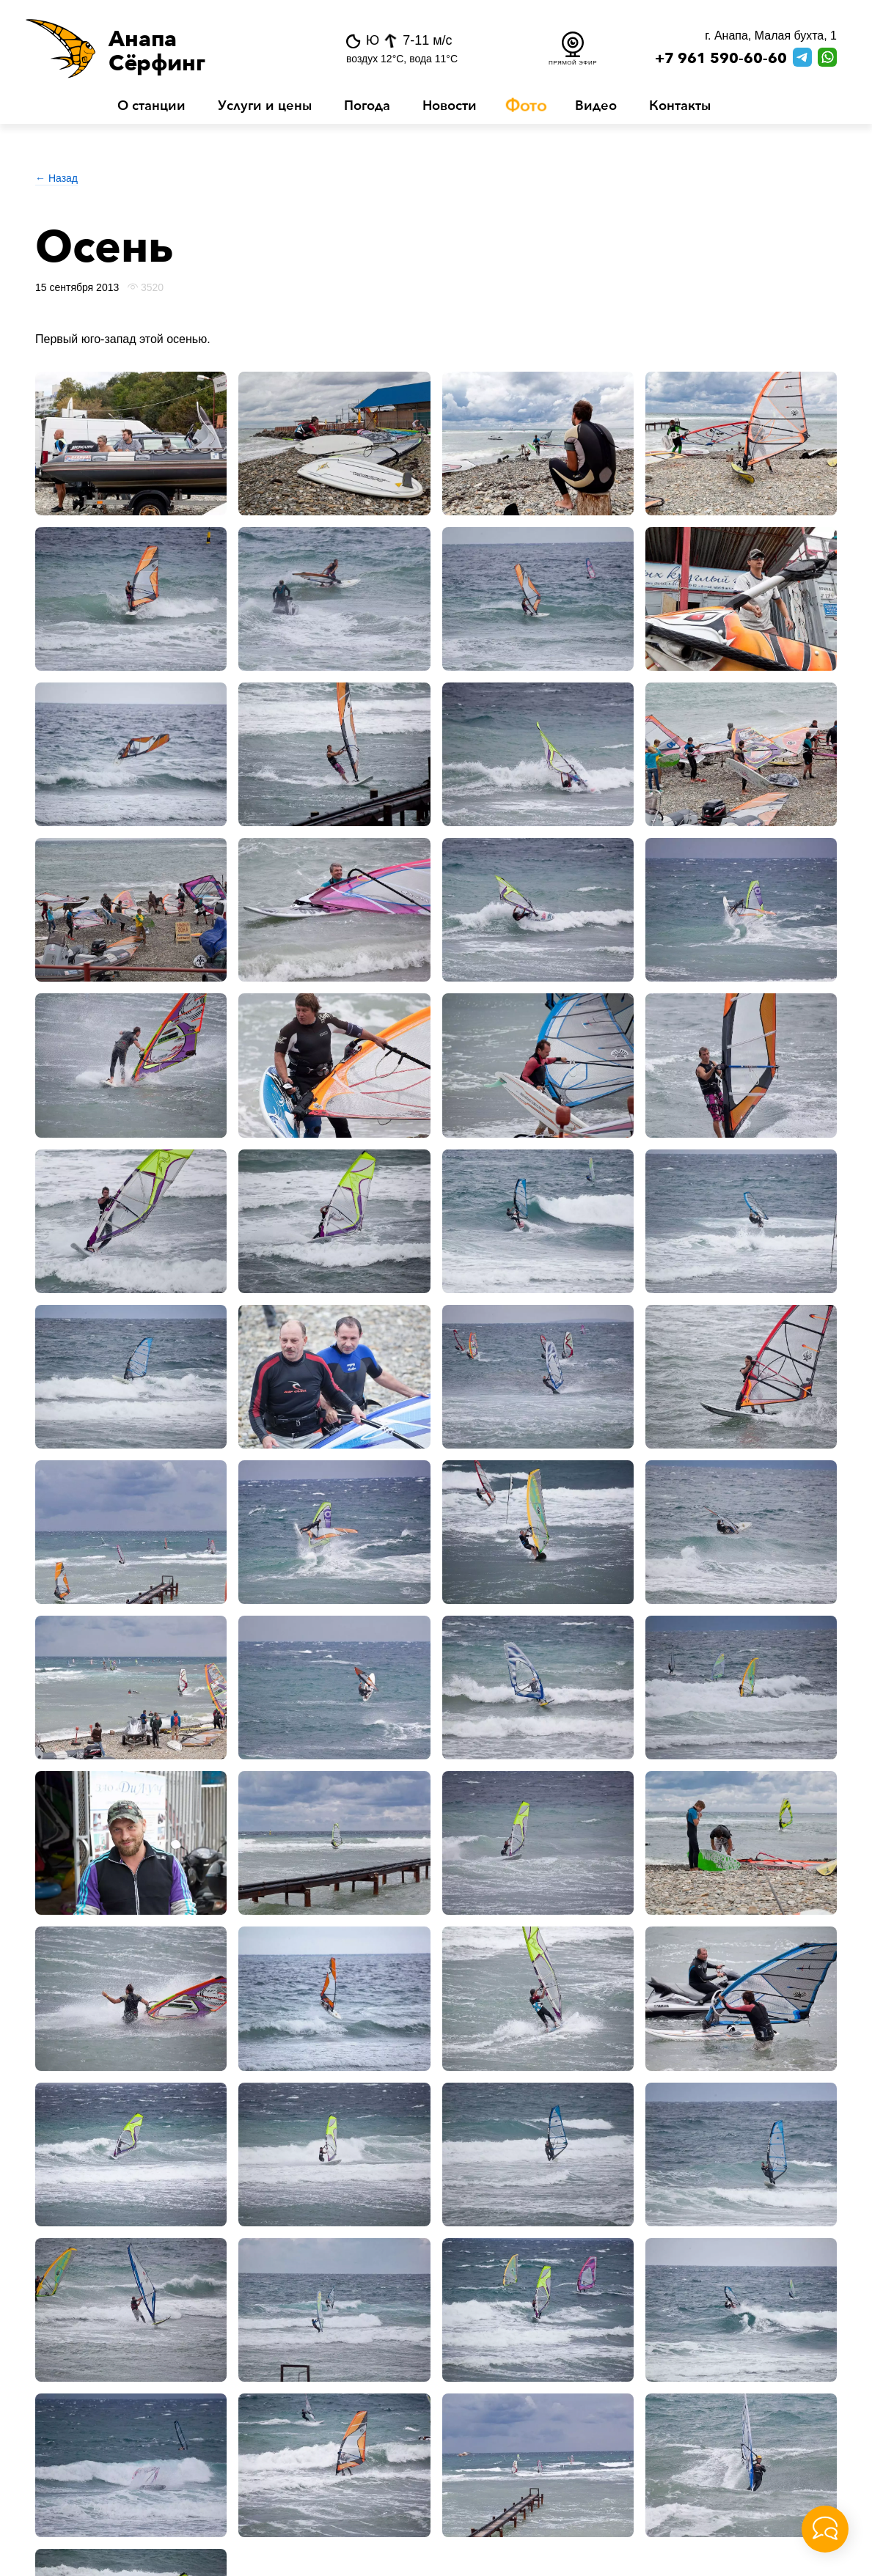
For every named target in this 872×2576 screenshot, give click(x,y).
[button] (162, 48)
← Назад (56, 178)
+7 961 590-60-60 (721, 59)
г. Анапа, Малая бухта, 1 (771, 35)
